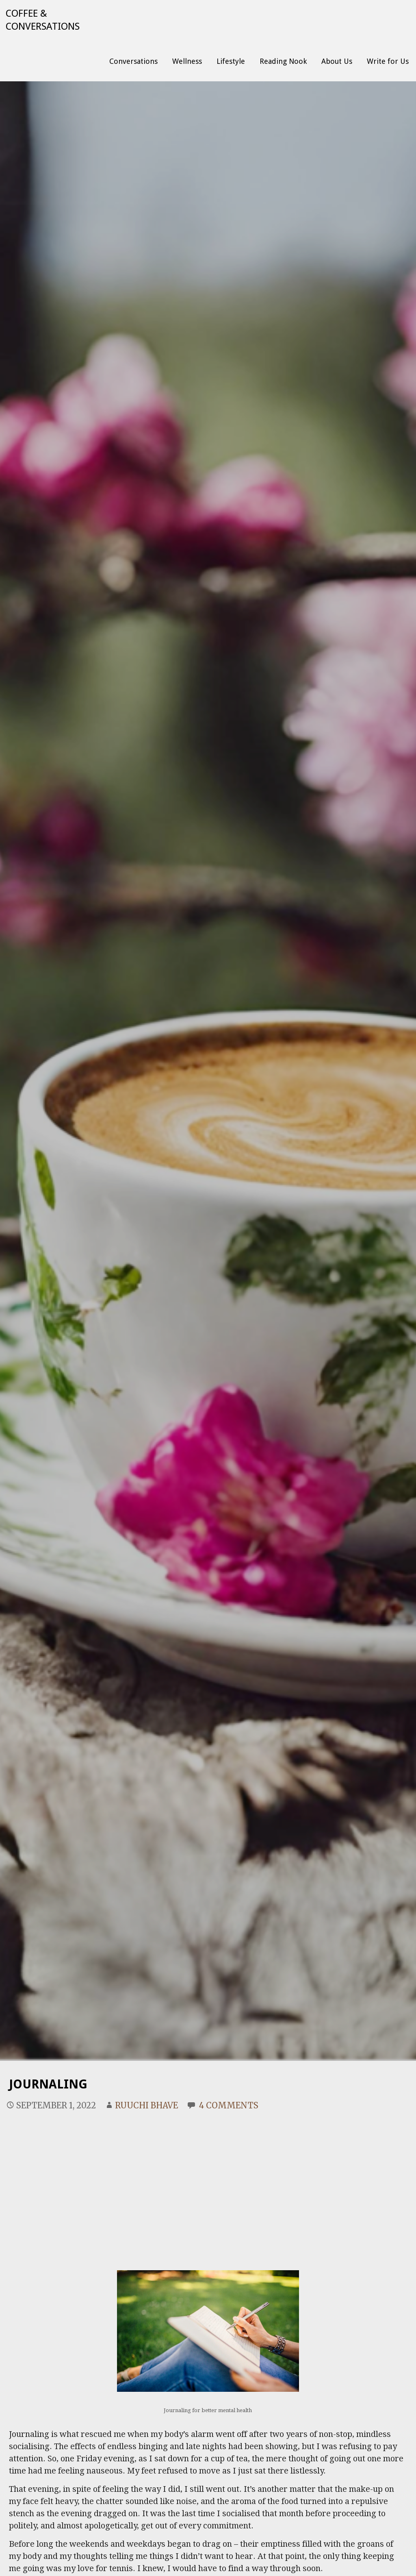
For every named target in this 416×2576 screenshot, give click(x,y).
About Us (336, 61)
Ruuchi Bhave (146, 2105)
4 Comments (228, 2105)
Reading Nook (283, 61)
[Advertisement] (208, 2181)
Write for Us (388, 61)
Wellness (187, 61)
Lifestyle (231, 61)
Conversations (133, 61)
